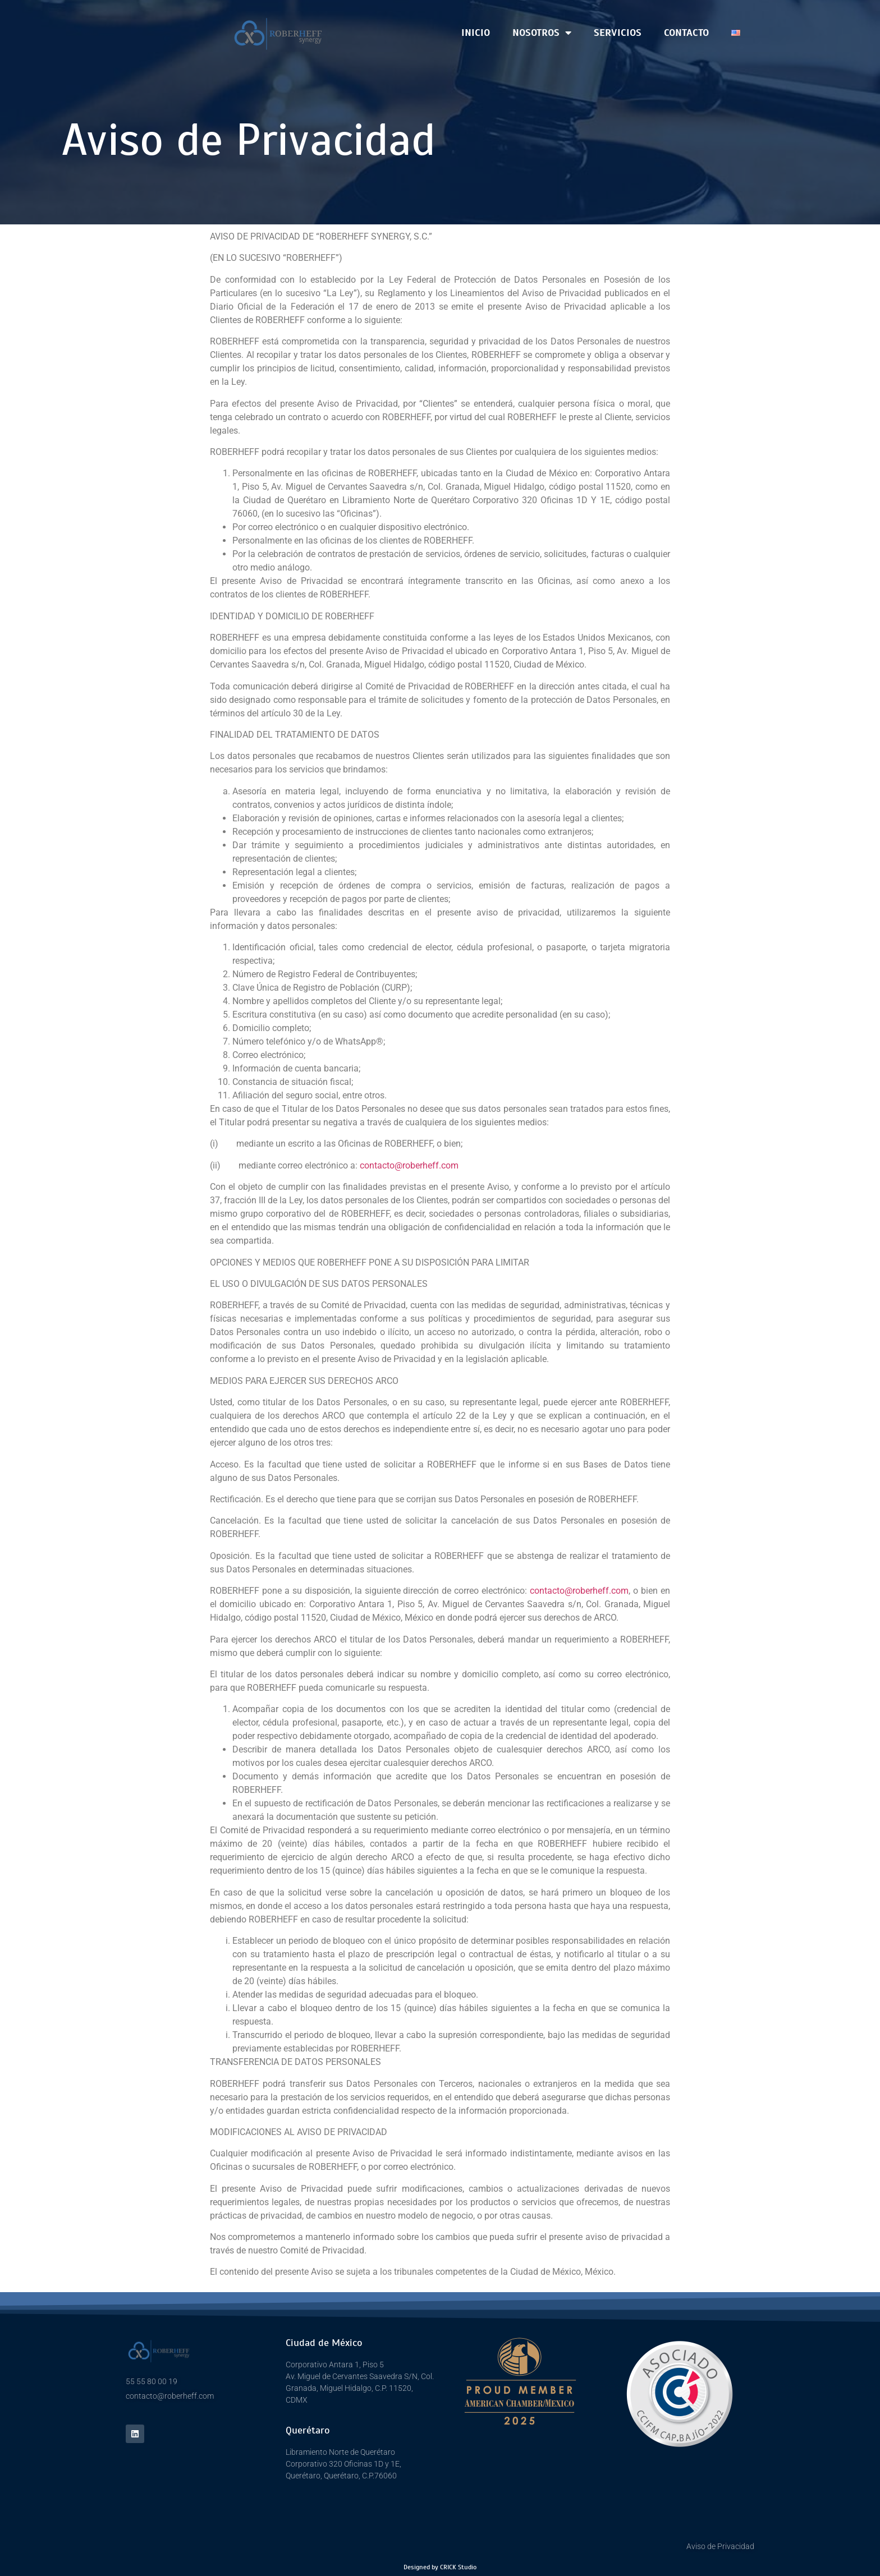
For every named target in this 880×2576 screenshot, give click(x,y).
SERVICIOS (617, 32)
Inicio (475, 32)
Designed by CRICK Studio (440, 2567)
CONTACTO (686, 32)
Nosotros (541, 32)
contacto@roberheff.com (409, 1165)
